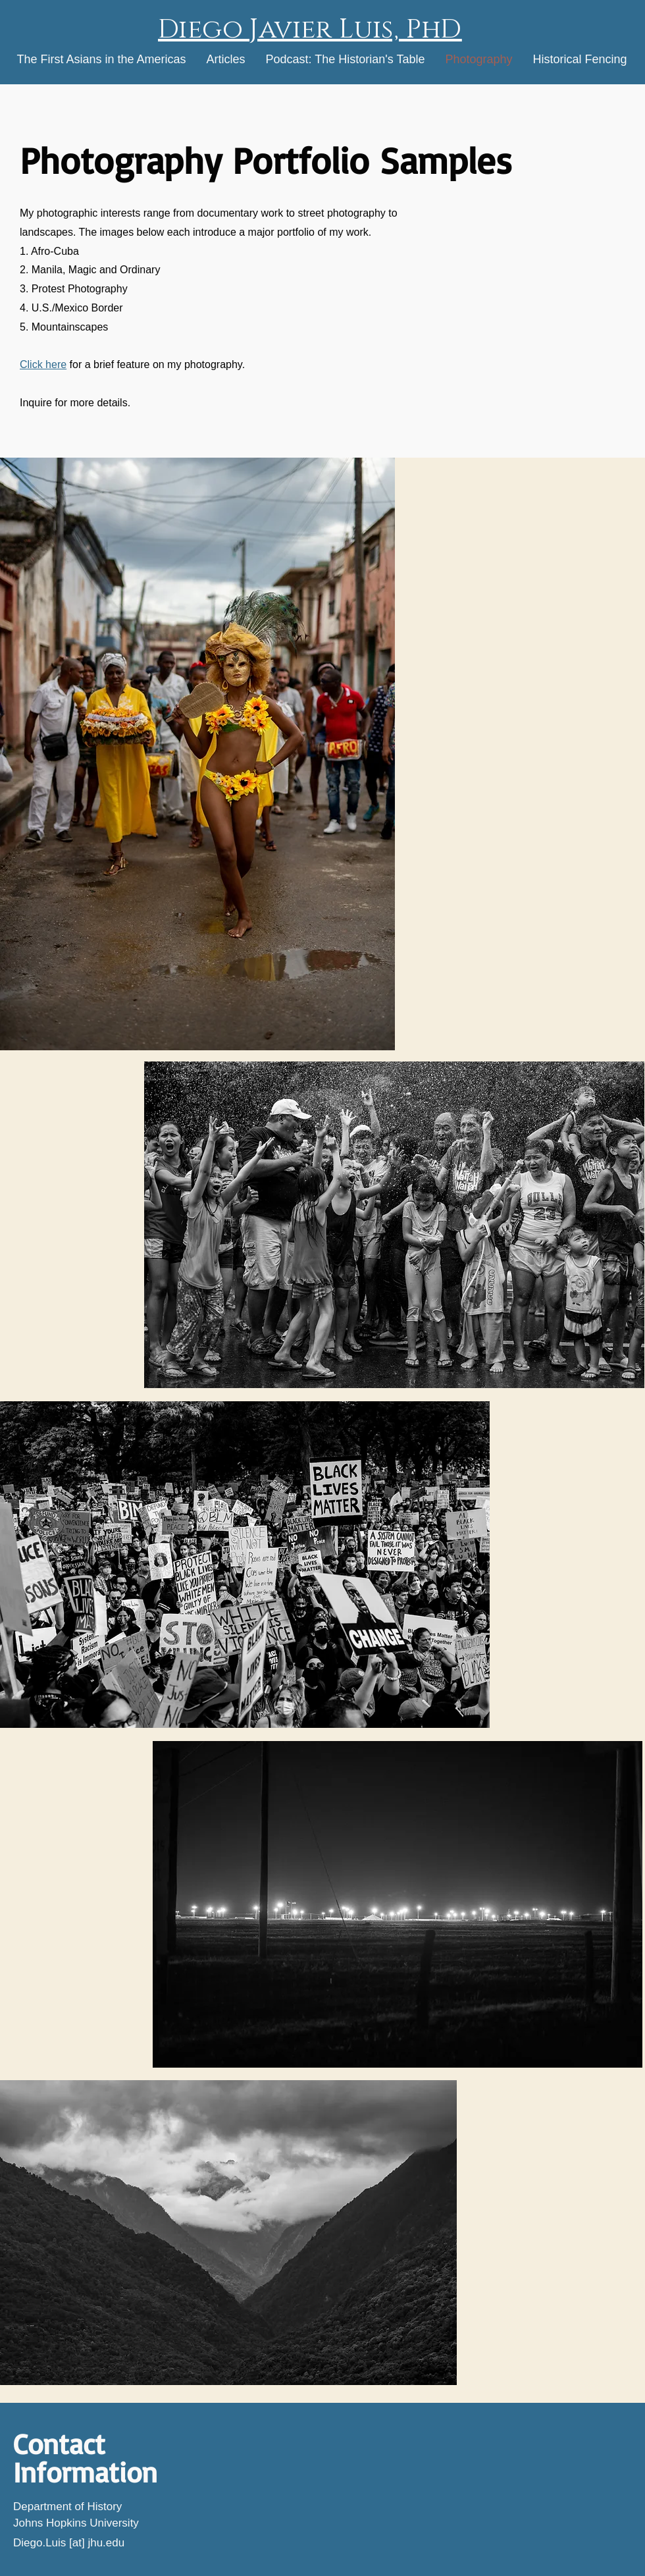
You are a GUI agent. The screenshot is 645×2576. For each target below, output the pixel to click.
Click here (43, 364)
